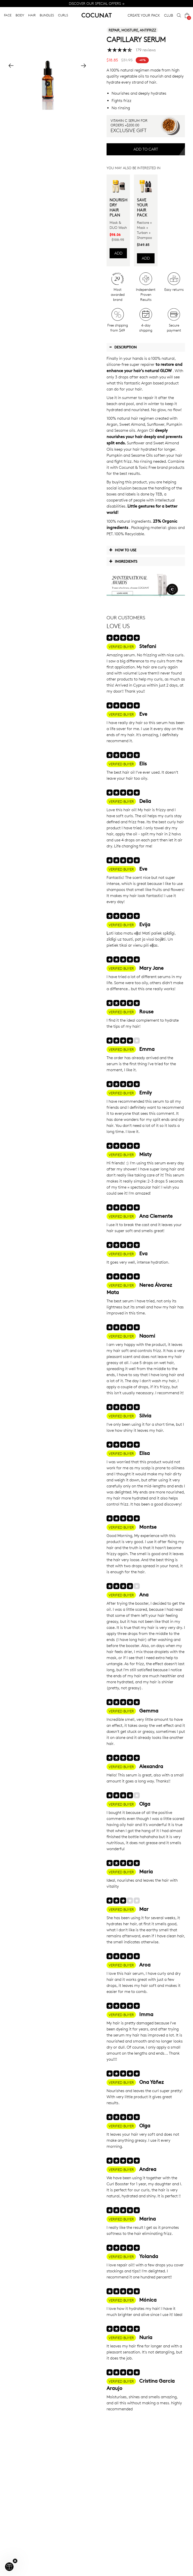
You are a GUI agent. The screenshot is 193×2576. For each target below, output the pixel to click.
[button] (9, 2566)
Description (123, 347)
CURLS (63, 15)
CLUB (168, 15)
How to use (122, 550)
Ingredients (123, 561)
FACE (8, 15)
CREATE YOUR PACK (144, 15)
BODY (20, 15)
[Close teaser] (15, 2560)
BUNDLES (47, 15)
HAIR (32, 15)
